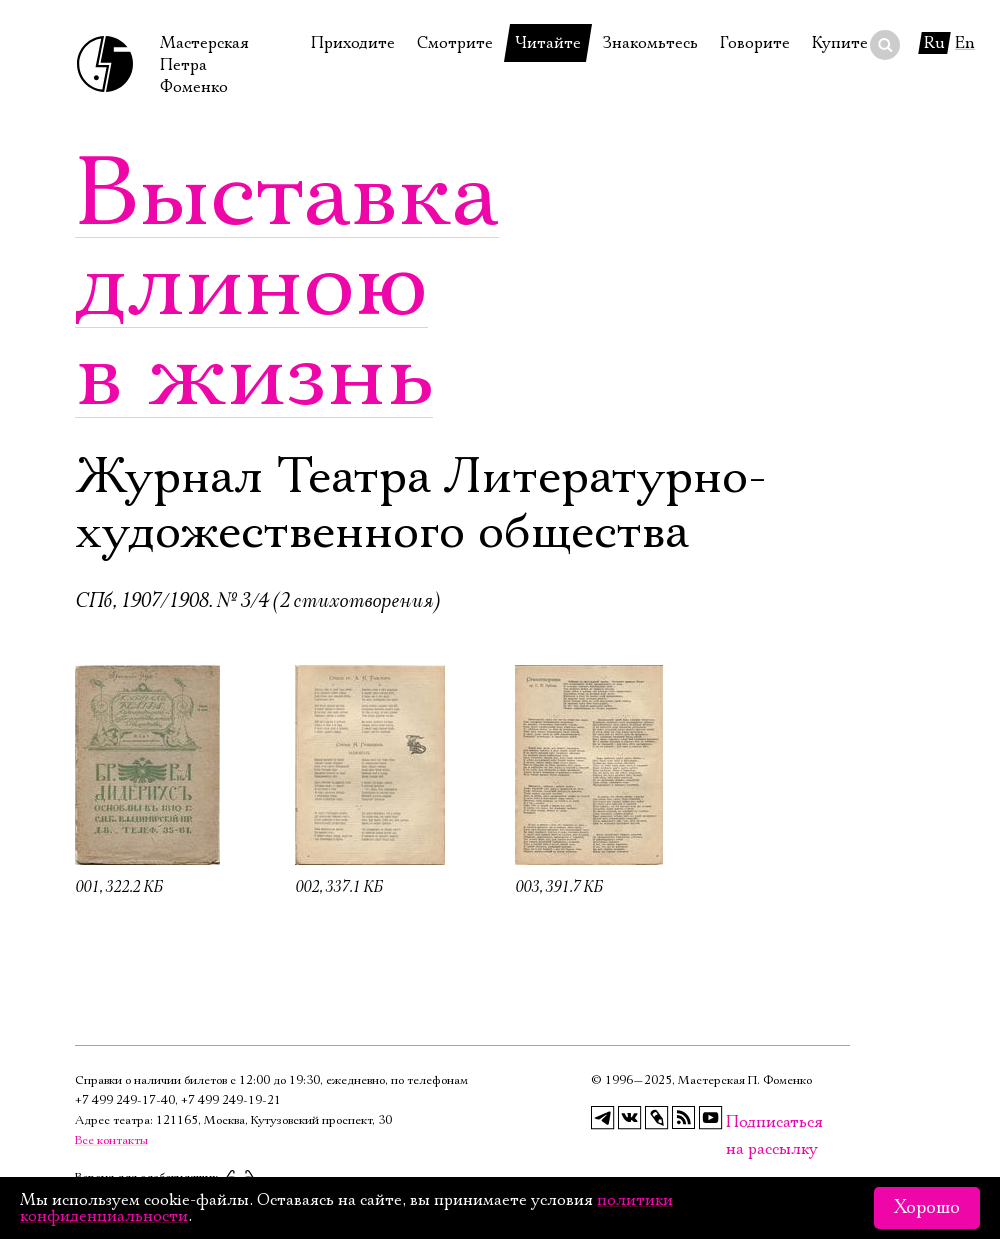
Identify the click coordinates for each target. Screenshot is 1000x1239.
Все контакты (111, 1140)
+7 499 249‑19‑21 (231, 1100)
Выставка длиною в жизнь (287, 285)
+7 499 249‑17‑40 (125, 1100)
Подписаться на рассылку (738, 1122)
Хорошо (927, 1208)
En (965, 43)
